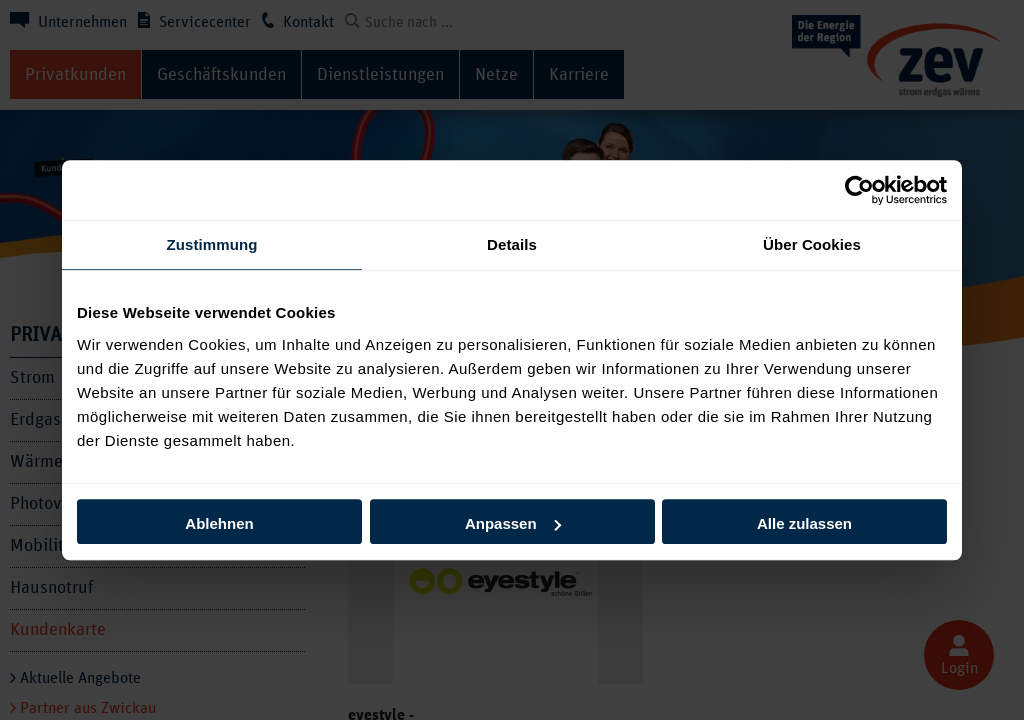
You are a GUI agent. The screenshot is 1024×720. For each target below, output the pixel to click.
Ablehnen (219, 523)
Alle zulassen (804, 523)
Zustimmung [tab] (212, 244)
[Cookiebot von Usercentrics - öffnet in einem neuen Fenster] (859, 190)
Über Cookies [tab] (812, 244)
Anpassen (513, 523)
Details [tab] (512, 244)
